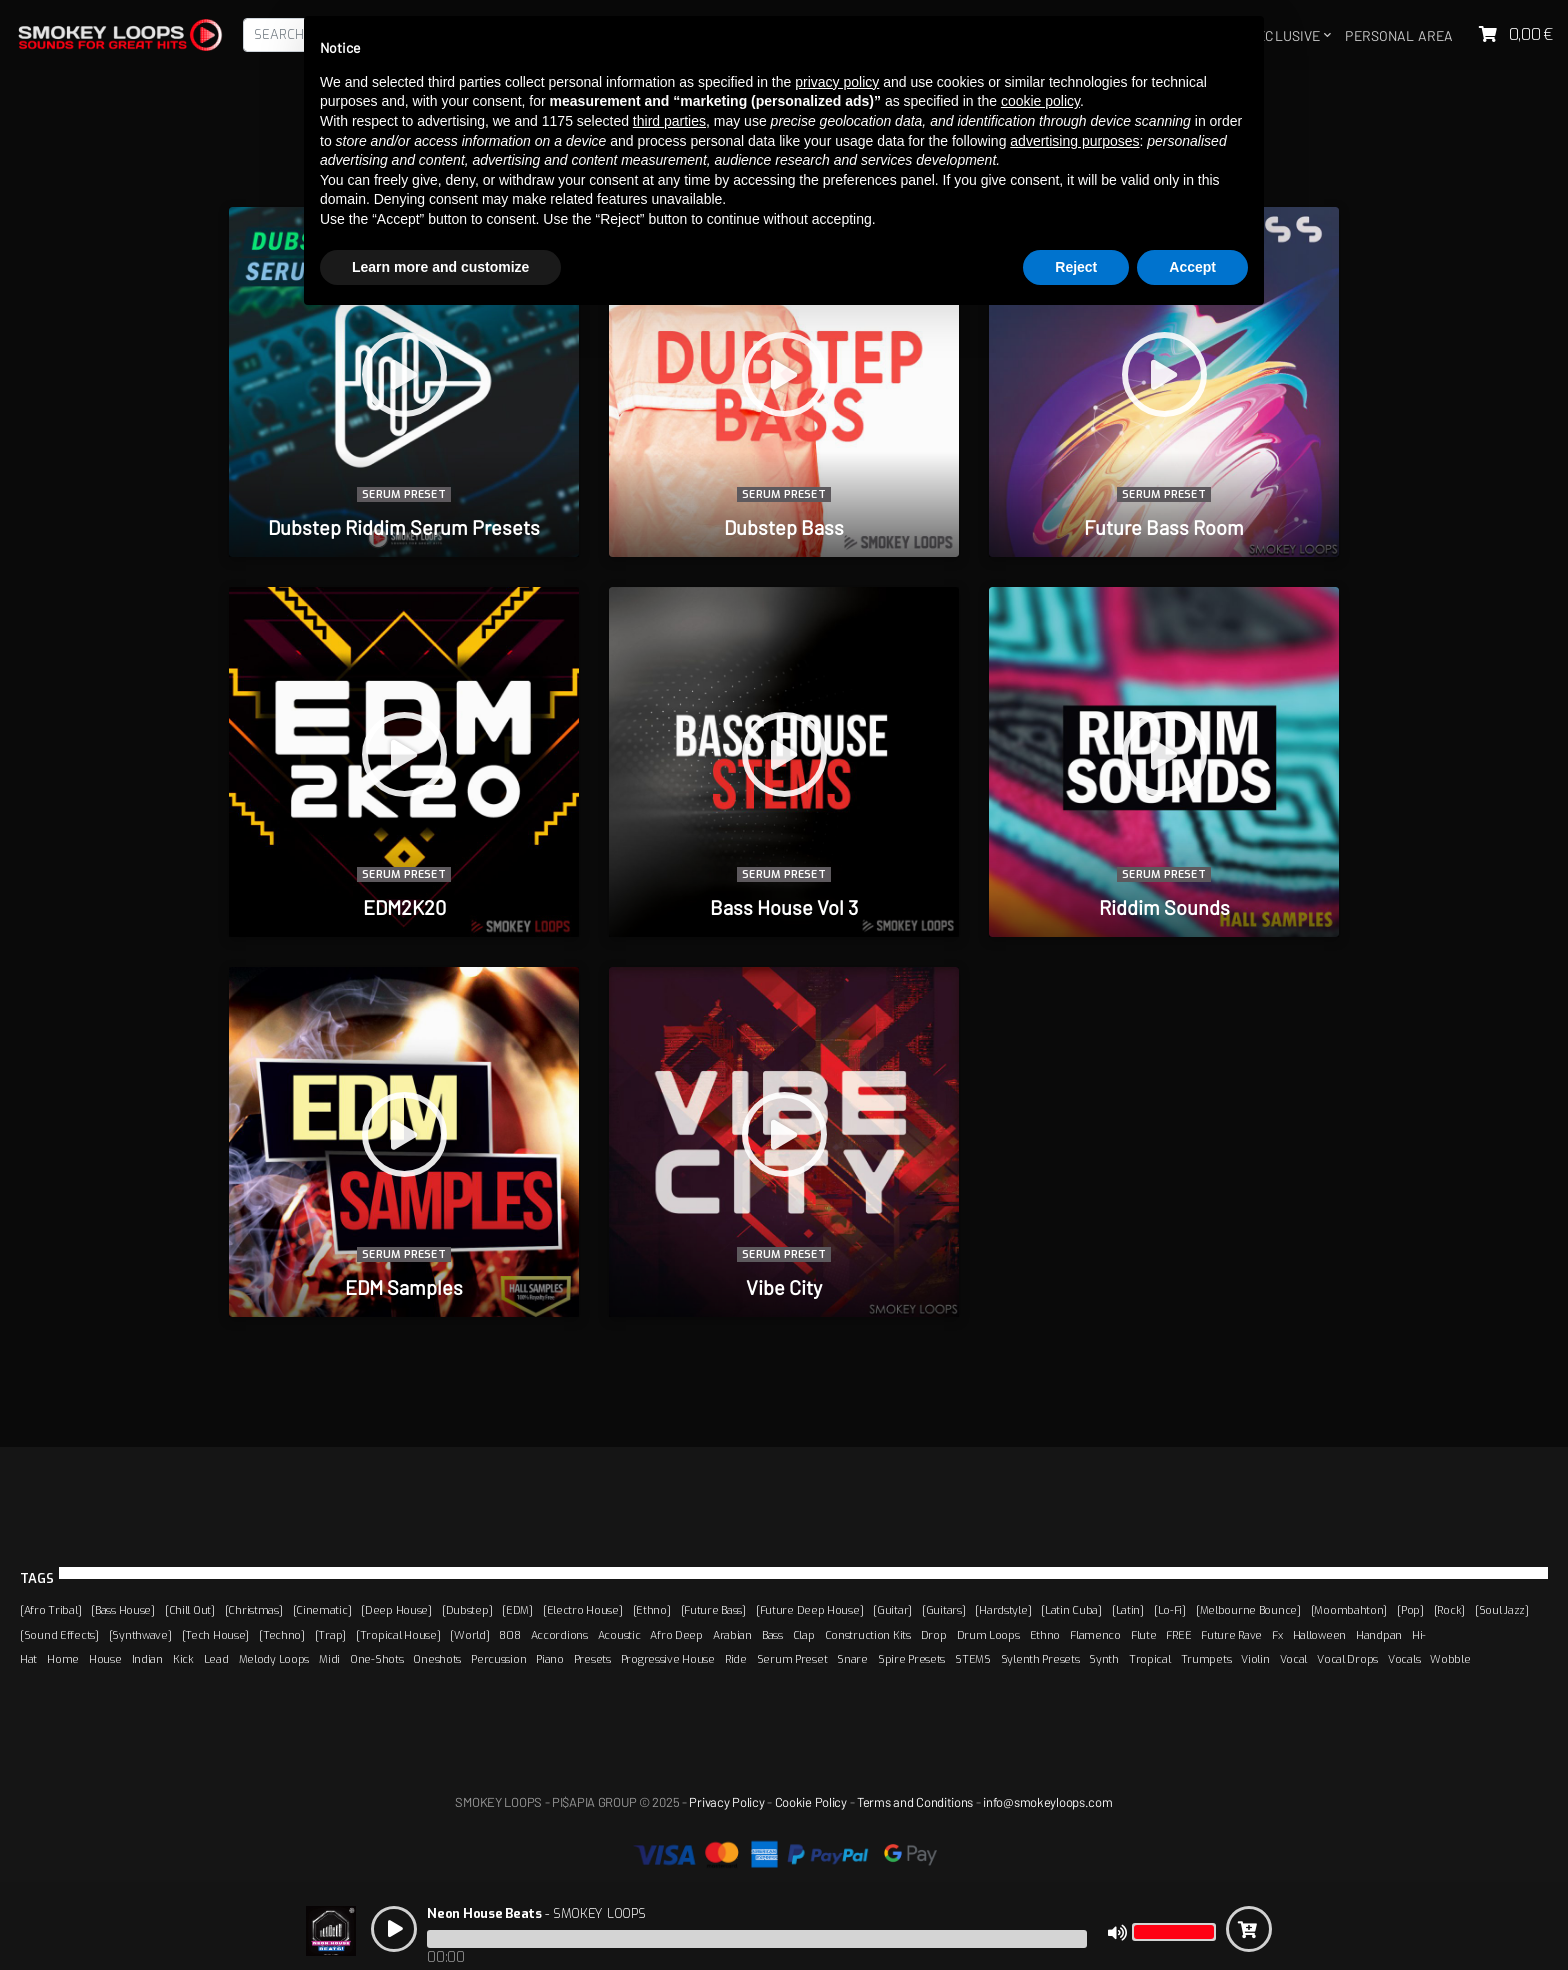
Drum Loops (988, 1635)
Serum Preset (403, 494)
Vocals (1404, 1659)
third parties (669, 121)
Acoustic (619, 1635)
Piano (550, 1659)
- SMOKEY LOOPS (536, 1913)
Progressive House (668, 1659)
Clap (804, 1635)
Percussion (498, 1659)
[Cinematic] (322, 1610)
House (105, 1659)
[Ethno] (652, 1610)
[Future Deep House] (810, 1610)
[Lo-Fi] (1170, 1610)
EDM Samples (404, 1287)
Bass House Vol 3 (784, 907)
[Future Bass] (713, 1610)
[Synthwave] (140, 1635)
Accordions (559, 1635)
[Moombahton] (1349, 1610)
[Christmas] (254, 1610)
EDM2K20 (404, 907)
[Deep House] (396, 1610)
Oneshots (437, 1659)
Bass (772, 1635)
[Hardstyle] (1003, 1610)
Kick (183, 1659)
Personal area (1399, 35)
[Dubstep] (467, 1610)
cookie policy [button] (1040, 101)
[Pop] (1410, 1610)
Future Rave (1231, 1635)
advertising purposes (1074, 141)
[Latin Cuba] (1071, 1610)
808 (509, 1635)
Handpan (1379, 1635)
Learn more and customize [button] (440, 267)
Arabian (732, 1635)
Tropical (1150, 1659)
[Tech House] (216, 1635)
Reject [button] (1076, 267)
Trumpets (1206, 1659)
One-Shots (376, 1659)
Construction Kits (868, 1635)
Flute (1144, 1635)
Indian (147, 1659)
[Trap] (330, 1635)
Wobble (1450, 1659)
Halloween (1319, 1635)
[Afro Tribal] (50, 1610)
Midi (329, 1659)
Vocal (1294, 1659)
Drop (934, 1635)
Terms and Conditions (915, 1802)
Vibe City (784, 1287)
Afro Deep (676, 1635)
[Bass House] (123, 1610)
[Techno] (282, 1635)
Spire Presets (911, 1659)
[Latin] (1128, 1610)
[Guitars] (943, 1610)
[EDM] (517, 1610)
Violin (1255, 1659)
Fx (1277, 1635)
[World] (469, 1635)
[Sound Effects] (59, 1635)
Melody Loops (274, 1659)
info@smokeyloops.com (1047, 1802)
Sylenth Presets (1040, 1659)
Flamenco (1095, 1635)
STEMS (973, 1659)
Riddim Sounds (1164, 907)
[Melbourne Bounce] (1248, 1610)
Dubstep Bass (784, 527)
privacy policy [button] (837, 82)
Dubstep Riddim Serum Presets (404, 527)
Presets (592, 1659)
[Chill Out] (190, 1610)
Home (63, 1659)
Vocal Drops (1347, 1659)
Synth (1104, 1659)
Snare (852, 1659)
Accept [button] (1192, 267)
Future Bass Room (1164, 527)
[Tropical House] (398, 1635)
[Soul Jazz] (1502, 1610)
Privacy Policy (726, 1802)
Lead (216, 1659)
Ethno (1045, 1635)
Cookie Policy (811, 1802)
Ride (736, 1659)
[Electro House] (583, 1610)
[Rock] (1449, 1610)
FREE (1178, 1635)
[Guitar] (892, 1610)
